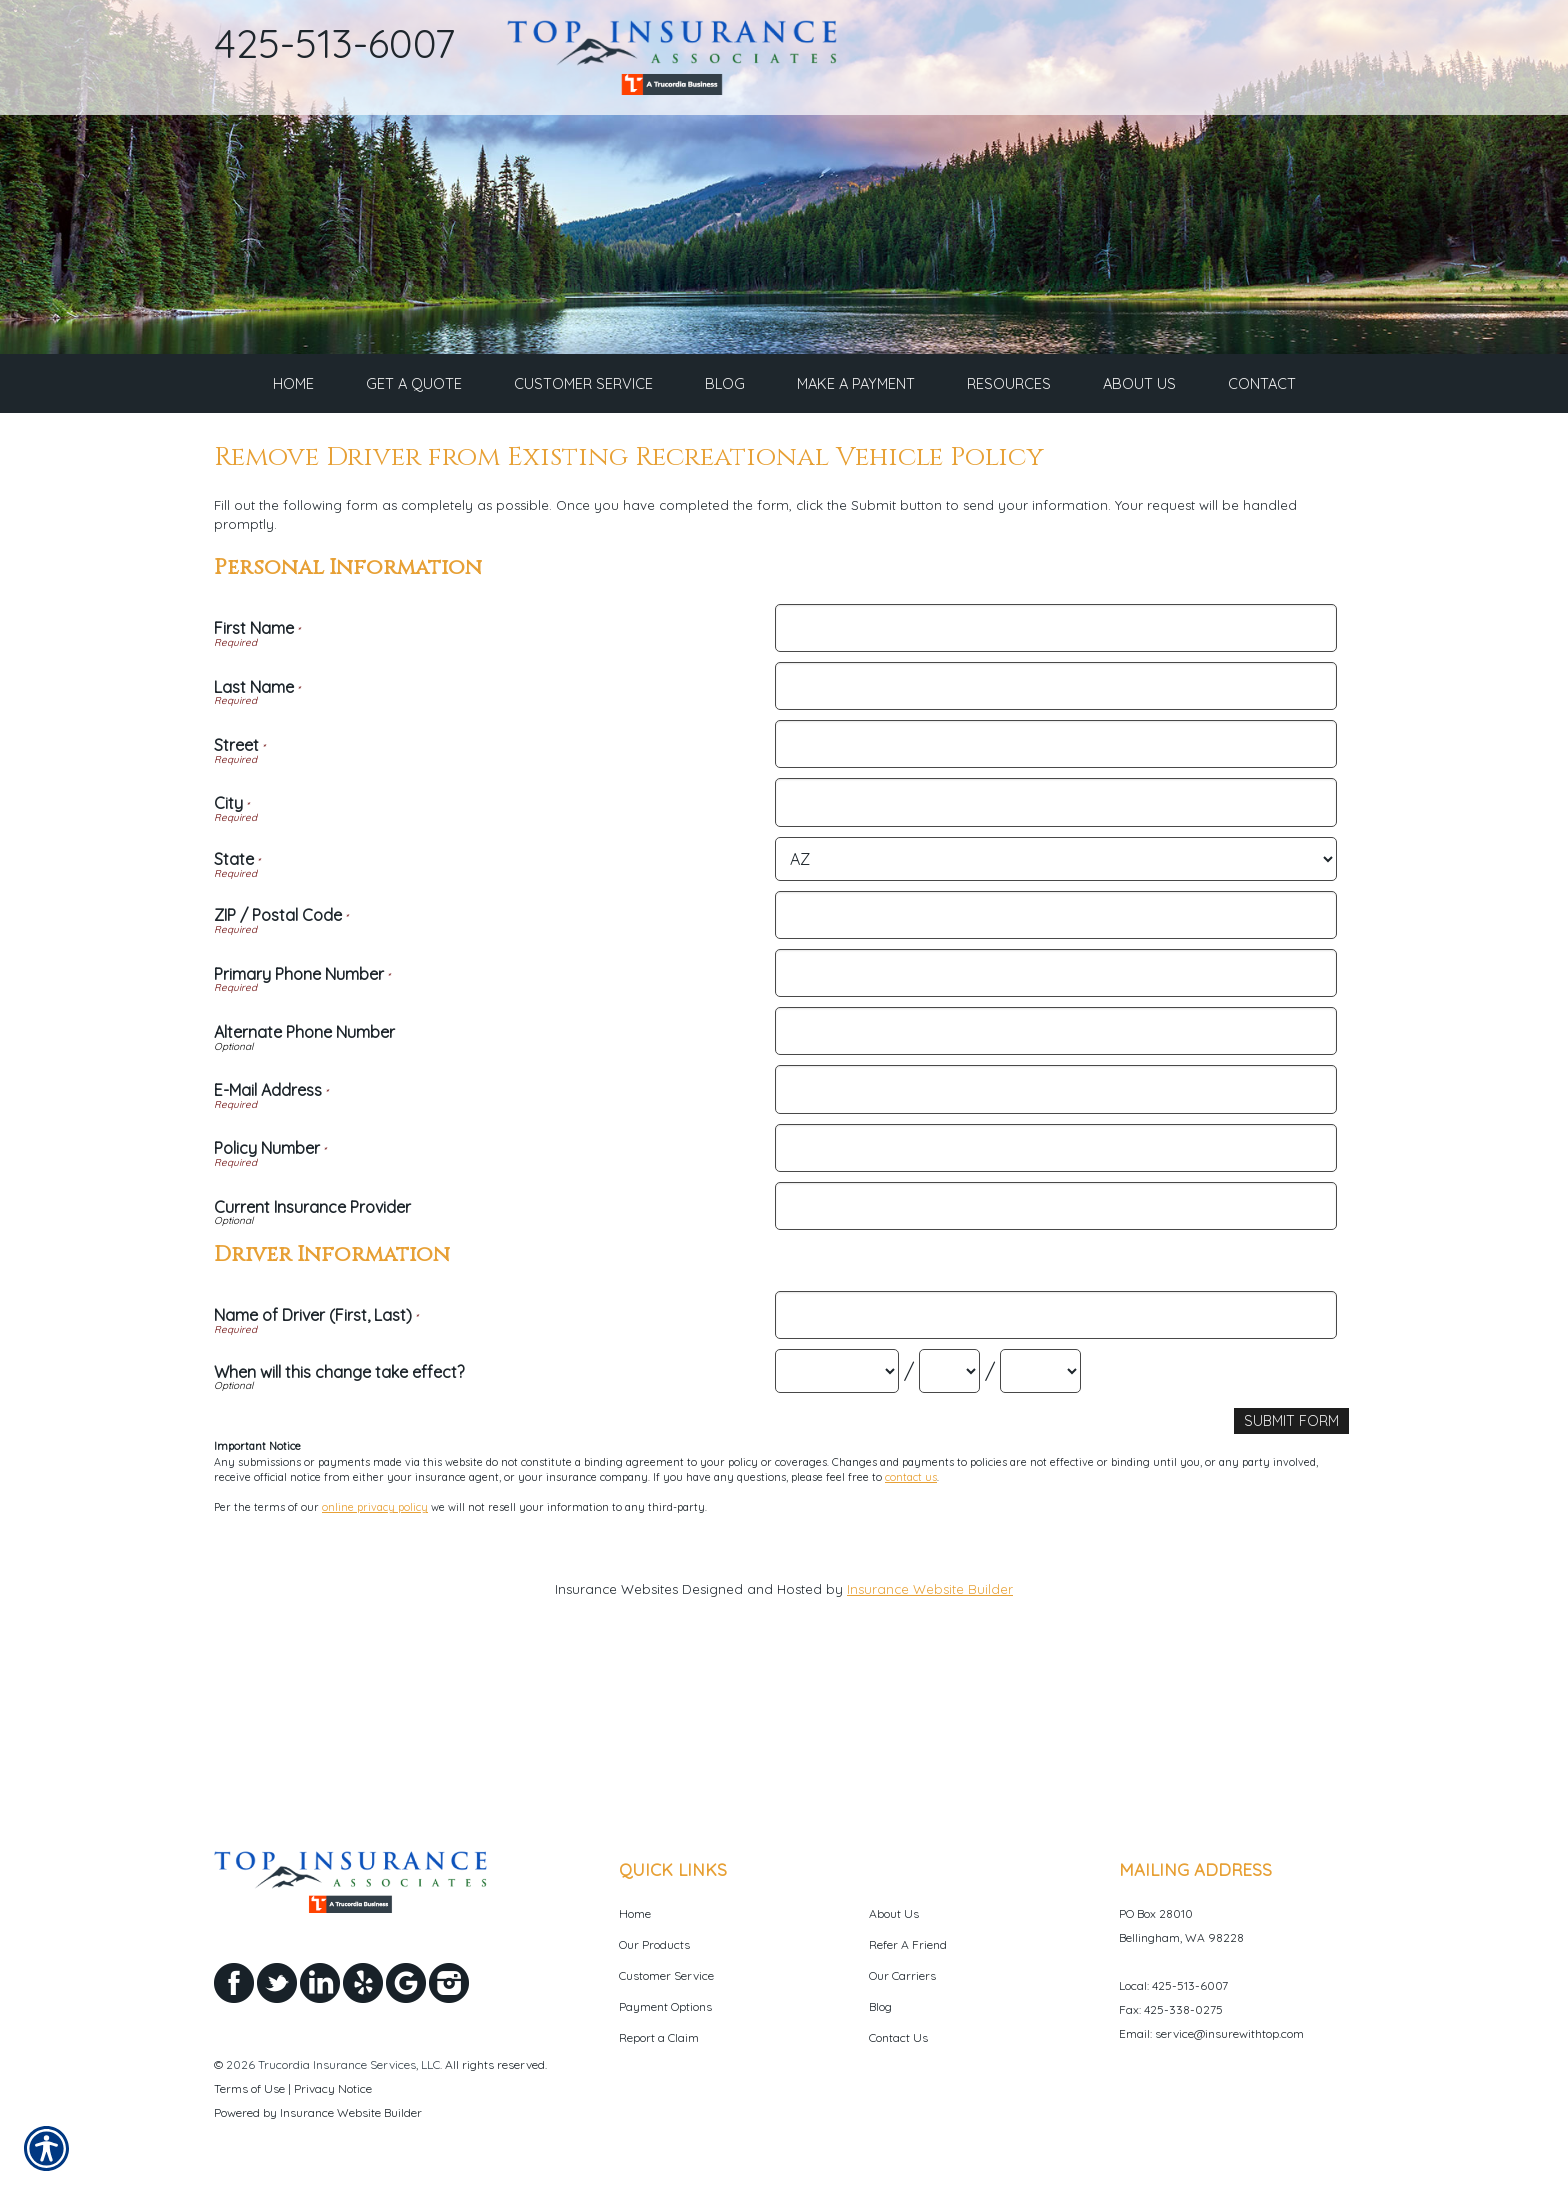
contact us (911, 1623)
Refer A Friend (908, 1944)
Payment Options (665, 2006)
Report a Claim (659, 2037)
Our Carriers (902, 1975)
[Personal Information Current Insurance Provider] (1055, 1354)
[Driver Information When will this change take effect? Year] (1040, 1519)
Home (635, 1913)
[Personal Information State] (1055, 1007)
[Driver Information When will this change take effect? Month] (837, 1519)
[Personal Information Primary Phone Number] (1055, 1121)
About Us (894, 1913)
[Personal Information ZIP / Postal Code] (1055, 1063)
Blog (880, 2006)
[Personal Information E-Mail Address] (1055, 1237)
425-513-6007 (335, 43)
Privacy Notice (333, 2088)
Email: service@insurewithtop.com (1211, 2033)
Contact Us (898, 2037)
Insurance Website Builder (930, 1736)
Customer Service (666, 1975)
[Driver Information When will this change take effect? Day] (949, 1519)
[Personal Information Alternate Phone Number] (1055, 1179)
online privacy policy (375, 1654)
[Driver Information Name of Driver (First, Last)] (1055, 1463)
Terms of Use (249, 2088)
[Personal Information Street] (1055, 892)
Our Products (654, 1944)
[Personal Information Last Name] (1055, 834)
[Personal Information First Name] (1055, 776)
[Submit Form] (1294, 1568)
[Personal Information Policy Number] (1055, 1296)
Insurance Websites (616, 1736)
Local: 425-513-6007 (1173, 1985)
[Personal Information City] (1055, 950)
